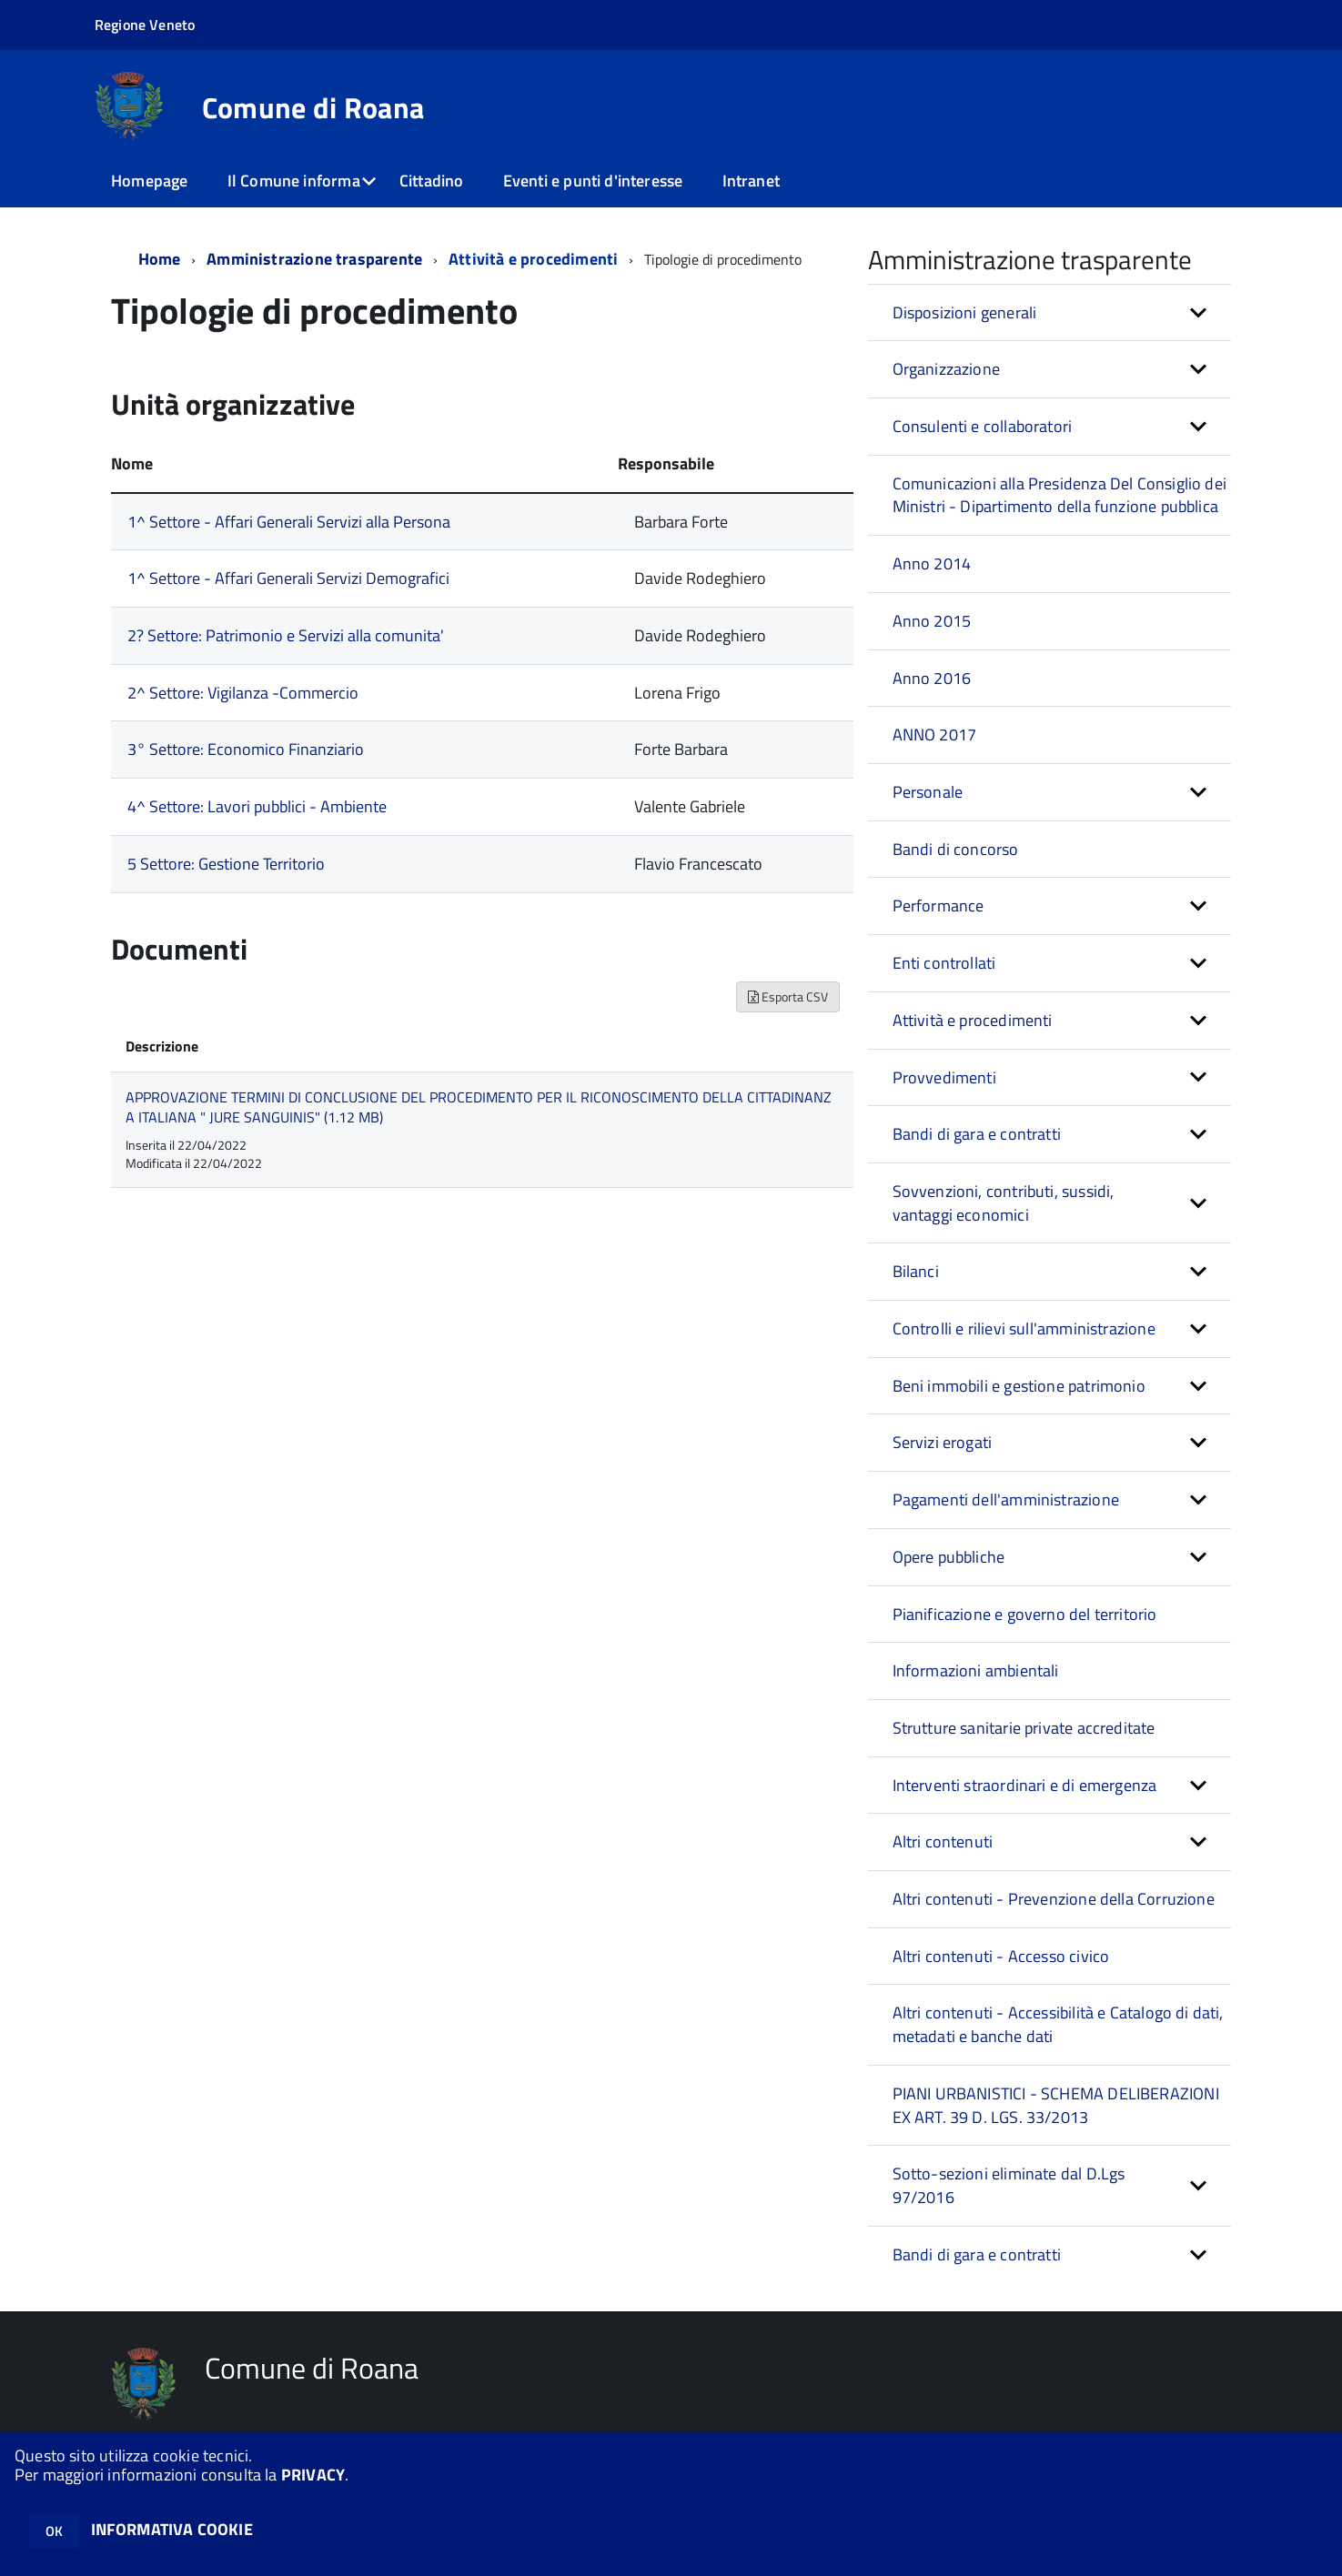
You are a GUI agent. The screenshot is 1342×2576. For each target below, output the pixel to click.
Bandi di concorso (956, 849)
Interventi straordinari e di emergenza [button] (1025, 1785)
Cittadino (431, 180)
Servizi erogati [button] (943, 1442)
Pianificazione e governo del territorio (1025, 1614)
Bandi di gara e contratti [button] (977, 1134)
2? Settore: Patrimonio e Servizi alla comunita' (285, 635)
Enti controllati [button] (944, 963)
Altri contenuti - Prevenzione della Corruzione (1054, 1899)
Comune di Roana (313, 107)
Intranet (751, 180)
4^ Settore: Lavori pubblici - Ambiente (257, 806)
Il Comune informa (293, 180)
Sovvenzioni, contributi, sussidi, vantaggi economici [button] (1004, 1203)
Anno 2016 (932, 678)
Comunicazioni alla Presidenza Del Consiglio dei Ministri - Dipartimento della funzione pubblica (1059, 495)
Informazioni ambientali (976, 1670)
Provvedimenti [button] (944, 1077)
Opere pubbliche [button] (949, 1557)
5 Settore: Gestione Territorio (226, 863)
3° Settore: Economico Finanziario (245, 749)
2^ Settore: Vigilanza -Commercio (242, 692)
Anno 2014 (932, 563)
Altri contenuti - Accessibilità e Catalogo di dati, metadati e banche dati (1058, 2024)
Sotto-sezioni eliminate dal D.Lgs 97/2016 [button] (1009, 2185)
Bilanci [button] (916, 1271)
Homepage (149, 180)
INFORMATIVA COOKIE (172, 2529)
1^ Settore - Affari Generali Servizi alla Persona (288, 521)
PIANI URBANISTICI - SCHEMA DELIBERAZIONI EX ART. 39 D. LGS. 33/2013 (1056, 2105)
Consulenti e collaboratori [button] (983, 426)
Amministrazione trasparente (314, 259)
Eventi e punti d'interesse (593, 180)
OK (54, 2531)
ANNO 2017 (935, 734)
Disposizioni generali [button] (965, 312)
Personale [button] (928, 792)
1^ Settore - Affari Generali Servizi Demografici (288, 578)
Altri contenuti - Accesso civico (1001, 1956)
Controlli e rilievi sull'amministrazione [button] (1024, 1328)
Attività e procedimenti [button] (973, 1020)
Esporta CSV (788, 996)
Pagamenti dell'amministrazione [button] (1006, 1499)
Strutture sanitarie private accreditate (1024, 1728)
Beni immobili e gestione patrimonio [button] (1019, 1386)
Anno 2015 (932, 621)
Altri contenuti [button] (943, 1841)
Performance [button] (938, 905)
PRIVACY (313, 2474)
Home (159, 259)
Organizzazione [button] (947, 369)
